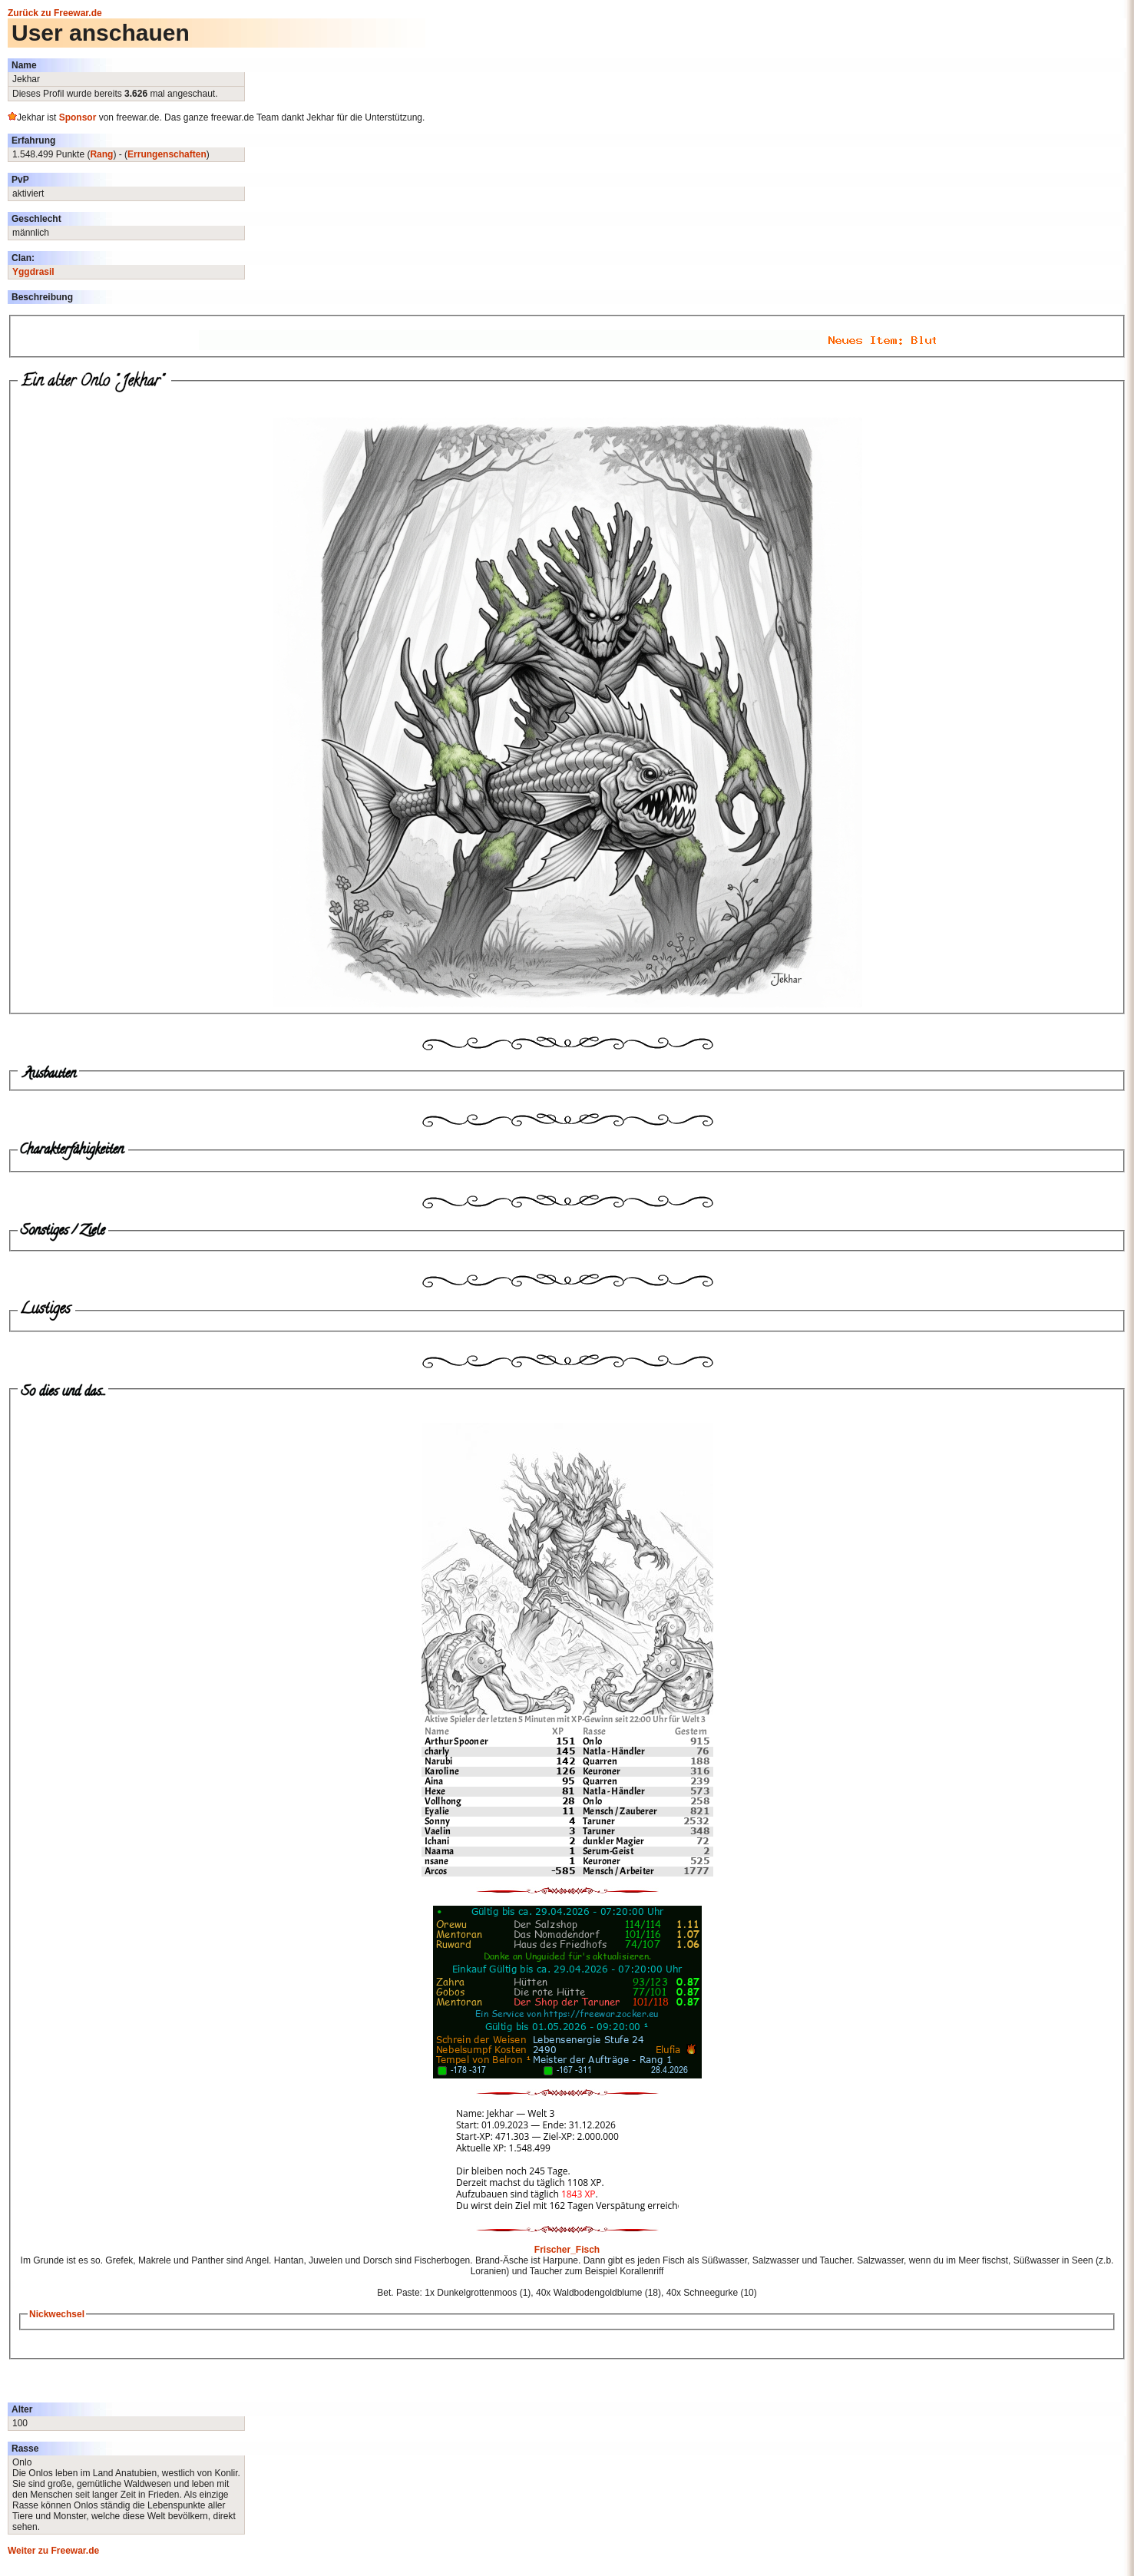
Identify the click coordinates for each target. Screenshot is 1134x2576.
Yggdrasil (33, 271)
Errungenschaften (167, 154)
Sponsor (78, 117)
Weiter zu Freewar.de (53, 2550)
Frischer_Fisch (567, 2249)
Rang (101, 154)
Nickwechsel (56, 2314)
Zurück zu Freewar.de (55, 13)
